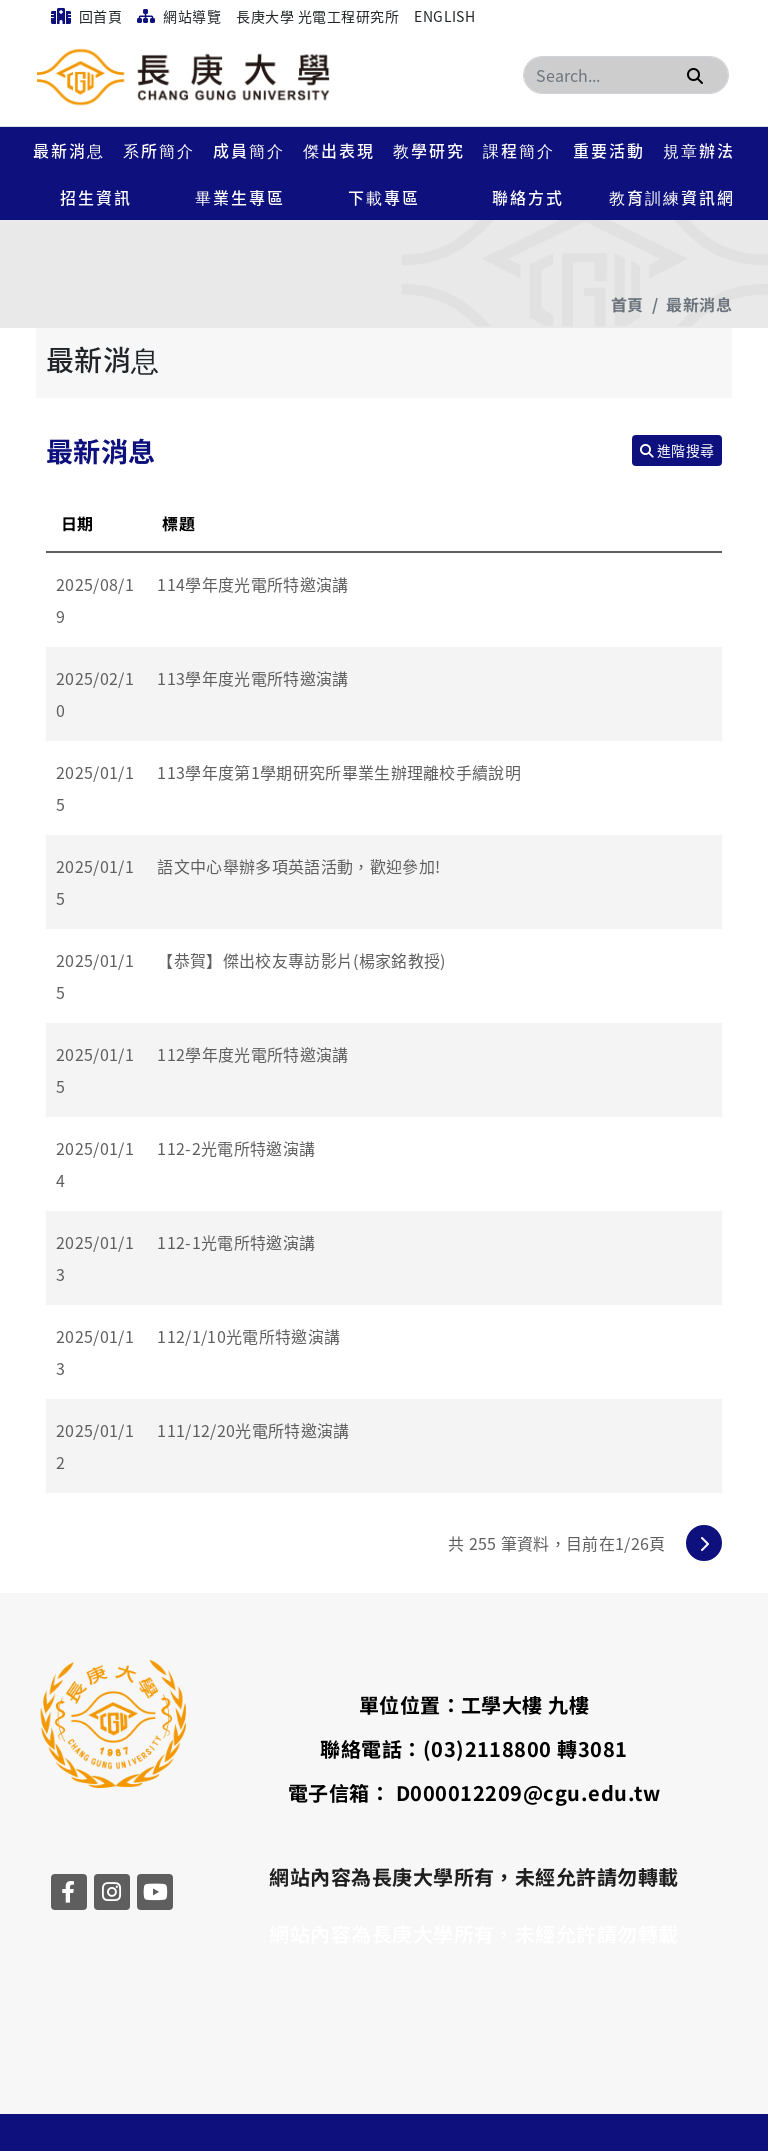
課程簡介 (519, 150)
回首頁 (86, 16)
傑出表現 (339, 150)
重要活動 (609, 150)
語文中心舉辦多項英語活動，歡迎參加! (298, 866)
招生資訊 (96, 197)
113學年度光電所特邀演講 (252, 678)
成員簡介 (249, 150)
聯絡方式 (528, 197)
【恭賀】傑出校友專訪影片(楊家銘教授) (301, 960)
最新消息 (69, 150)
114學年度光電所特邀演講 (252, 584)
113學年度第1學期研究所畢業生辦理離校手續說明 (339, 772)
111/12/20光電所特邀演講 (253, 1430)
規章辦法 (699, 150)
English (444, 16)
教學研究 (429, 150)
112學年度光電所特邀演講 (252, 1054)
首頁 (627, 304)
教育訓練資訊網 (672, 197)
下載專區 (384, 197)
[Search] (626, 75)
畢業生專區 (240, 197)
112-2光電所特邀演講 (236, 1148)
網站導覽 (179, 16)
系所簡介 (159, 150)
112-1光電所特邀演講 (236, 1242)
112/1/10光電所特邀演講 (248, 1336)
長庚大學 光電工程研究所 (317, 16)
